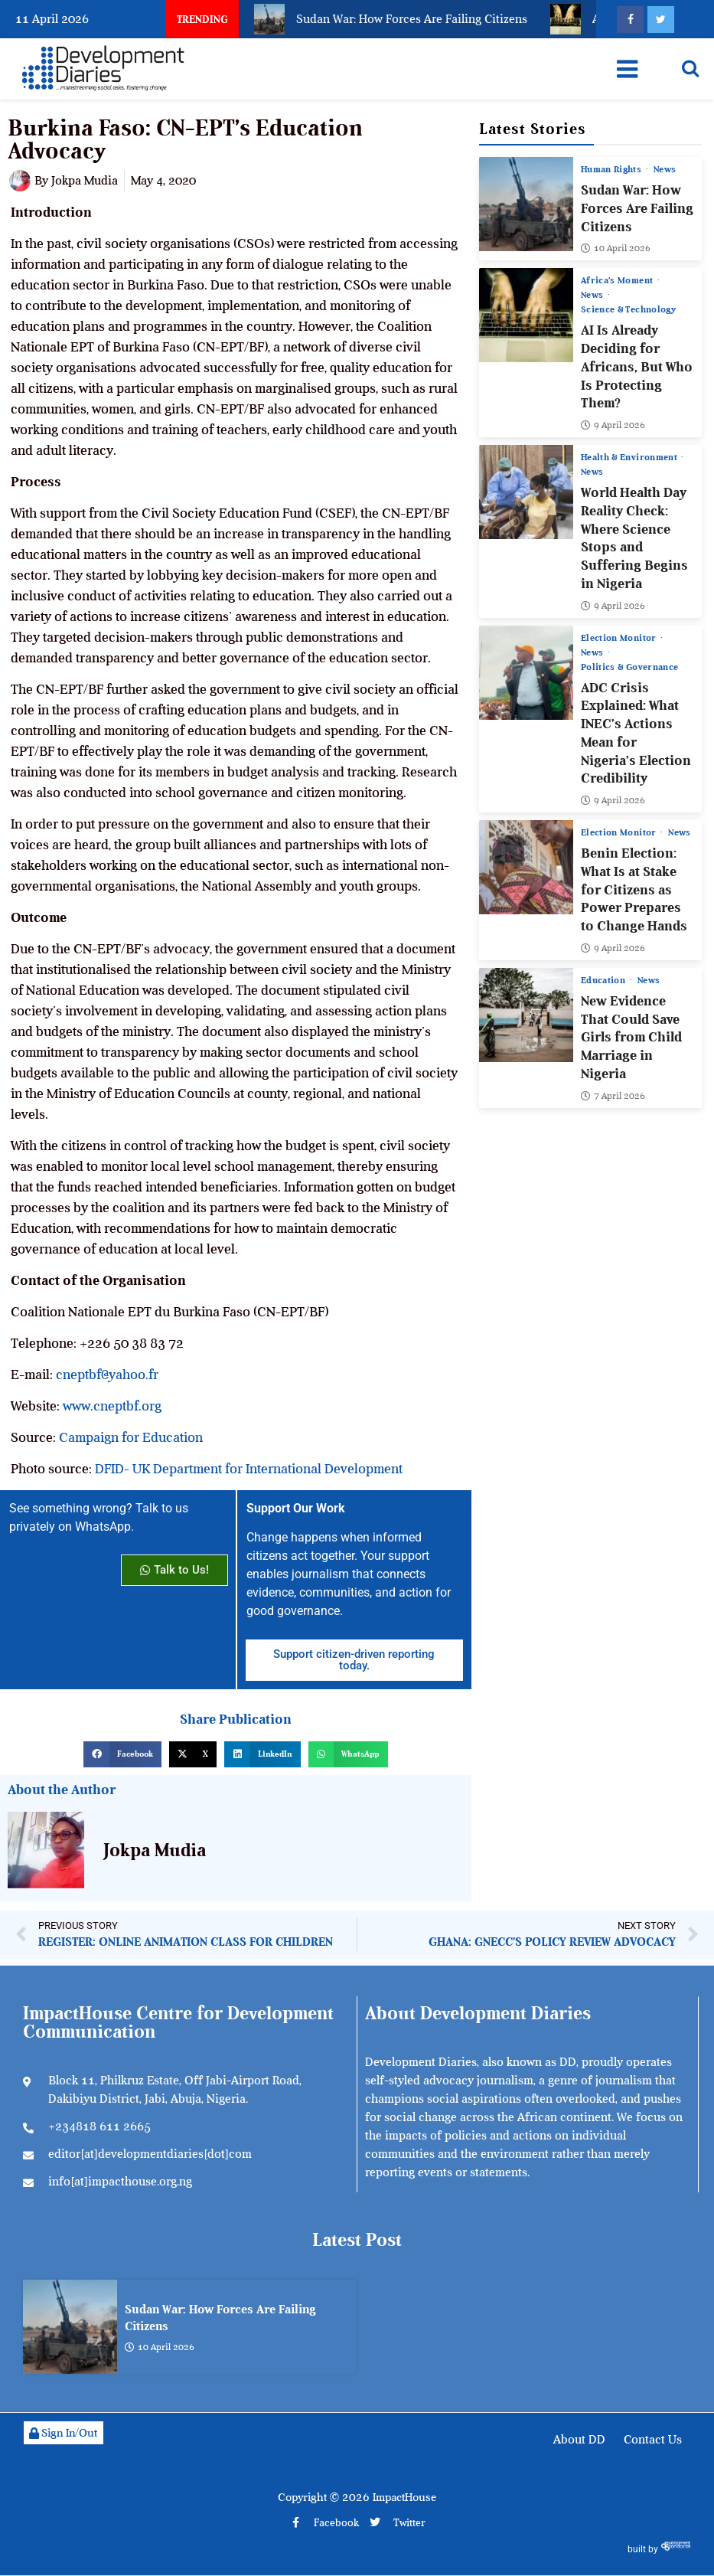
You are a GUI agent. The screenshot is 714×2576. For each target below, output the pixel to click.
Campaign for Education (131, 1437)
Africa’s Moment (618, 281)
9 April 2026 (613, 425)
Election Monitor (620, 637)
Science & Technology (628, 310)
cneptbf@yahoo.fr (107, 1374)
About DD (579, 2440)
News (665, 169)
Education (604, 980)
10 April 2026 (615, 248)
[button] (122, 1754)
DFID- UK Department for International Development (249, 1468)
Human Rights (612, 169)
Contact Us (653, 2440)
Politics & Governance (629, 667)
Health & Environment (630, 457)
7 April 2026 (613, 1095)
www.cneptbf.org (112, 1406)
